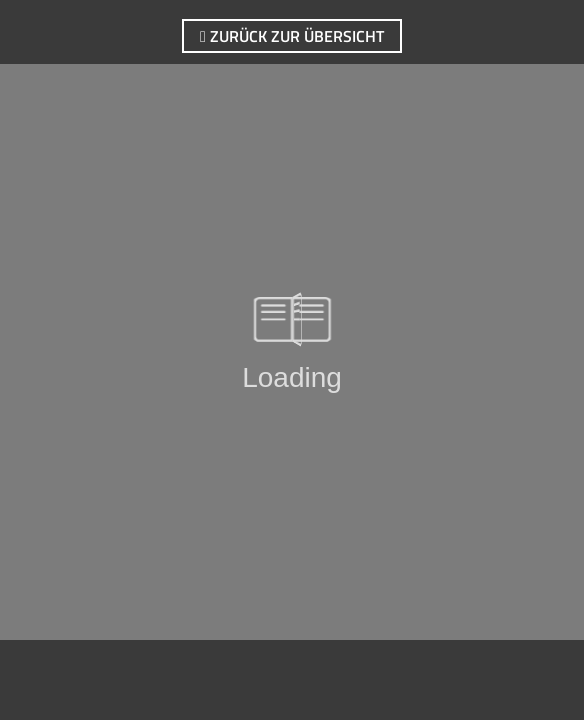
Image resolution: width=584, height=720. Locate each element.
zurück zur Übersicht (292, 36)
